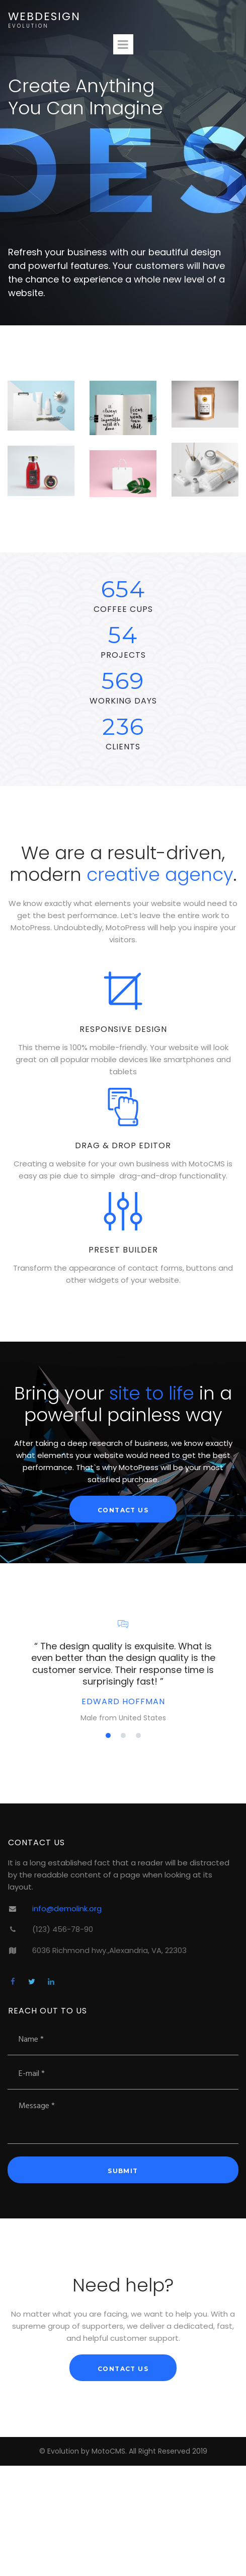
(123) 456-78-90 (62, 1929)
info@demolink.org (67, 1908)
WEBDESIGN (44, 16)
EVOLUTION (28, 26)
